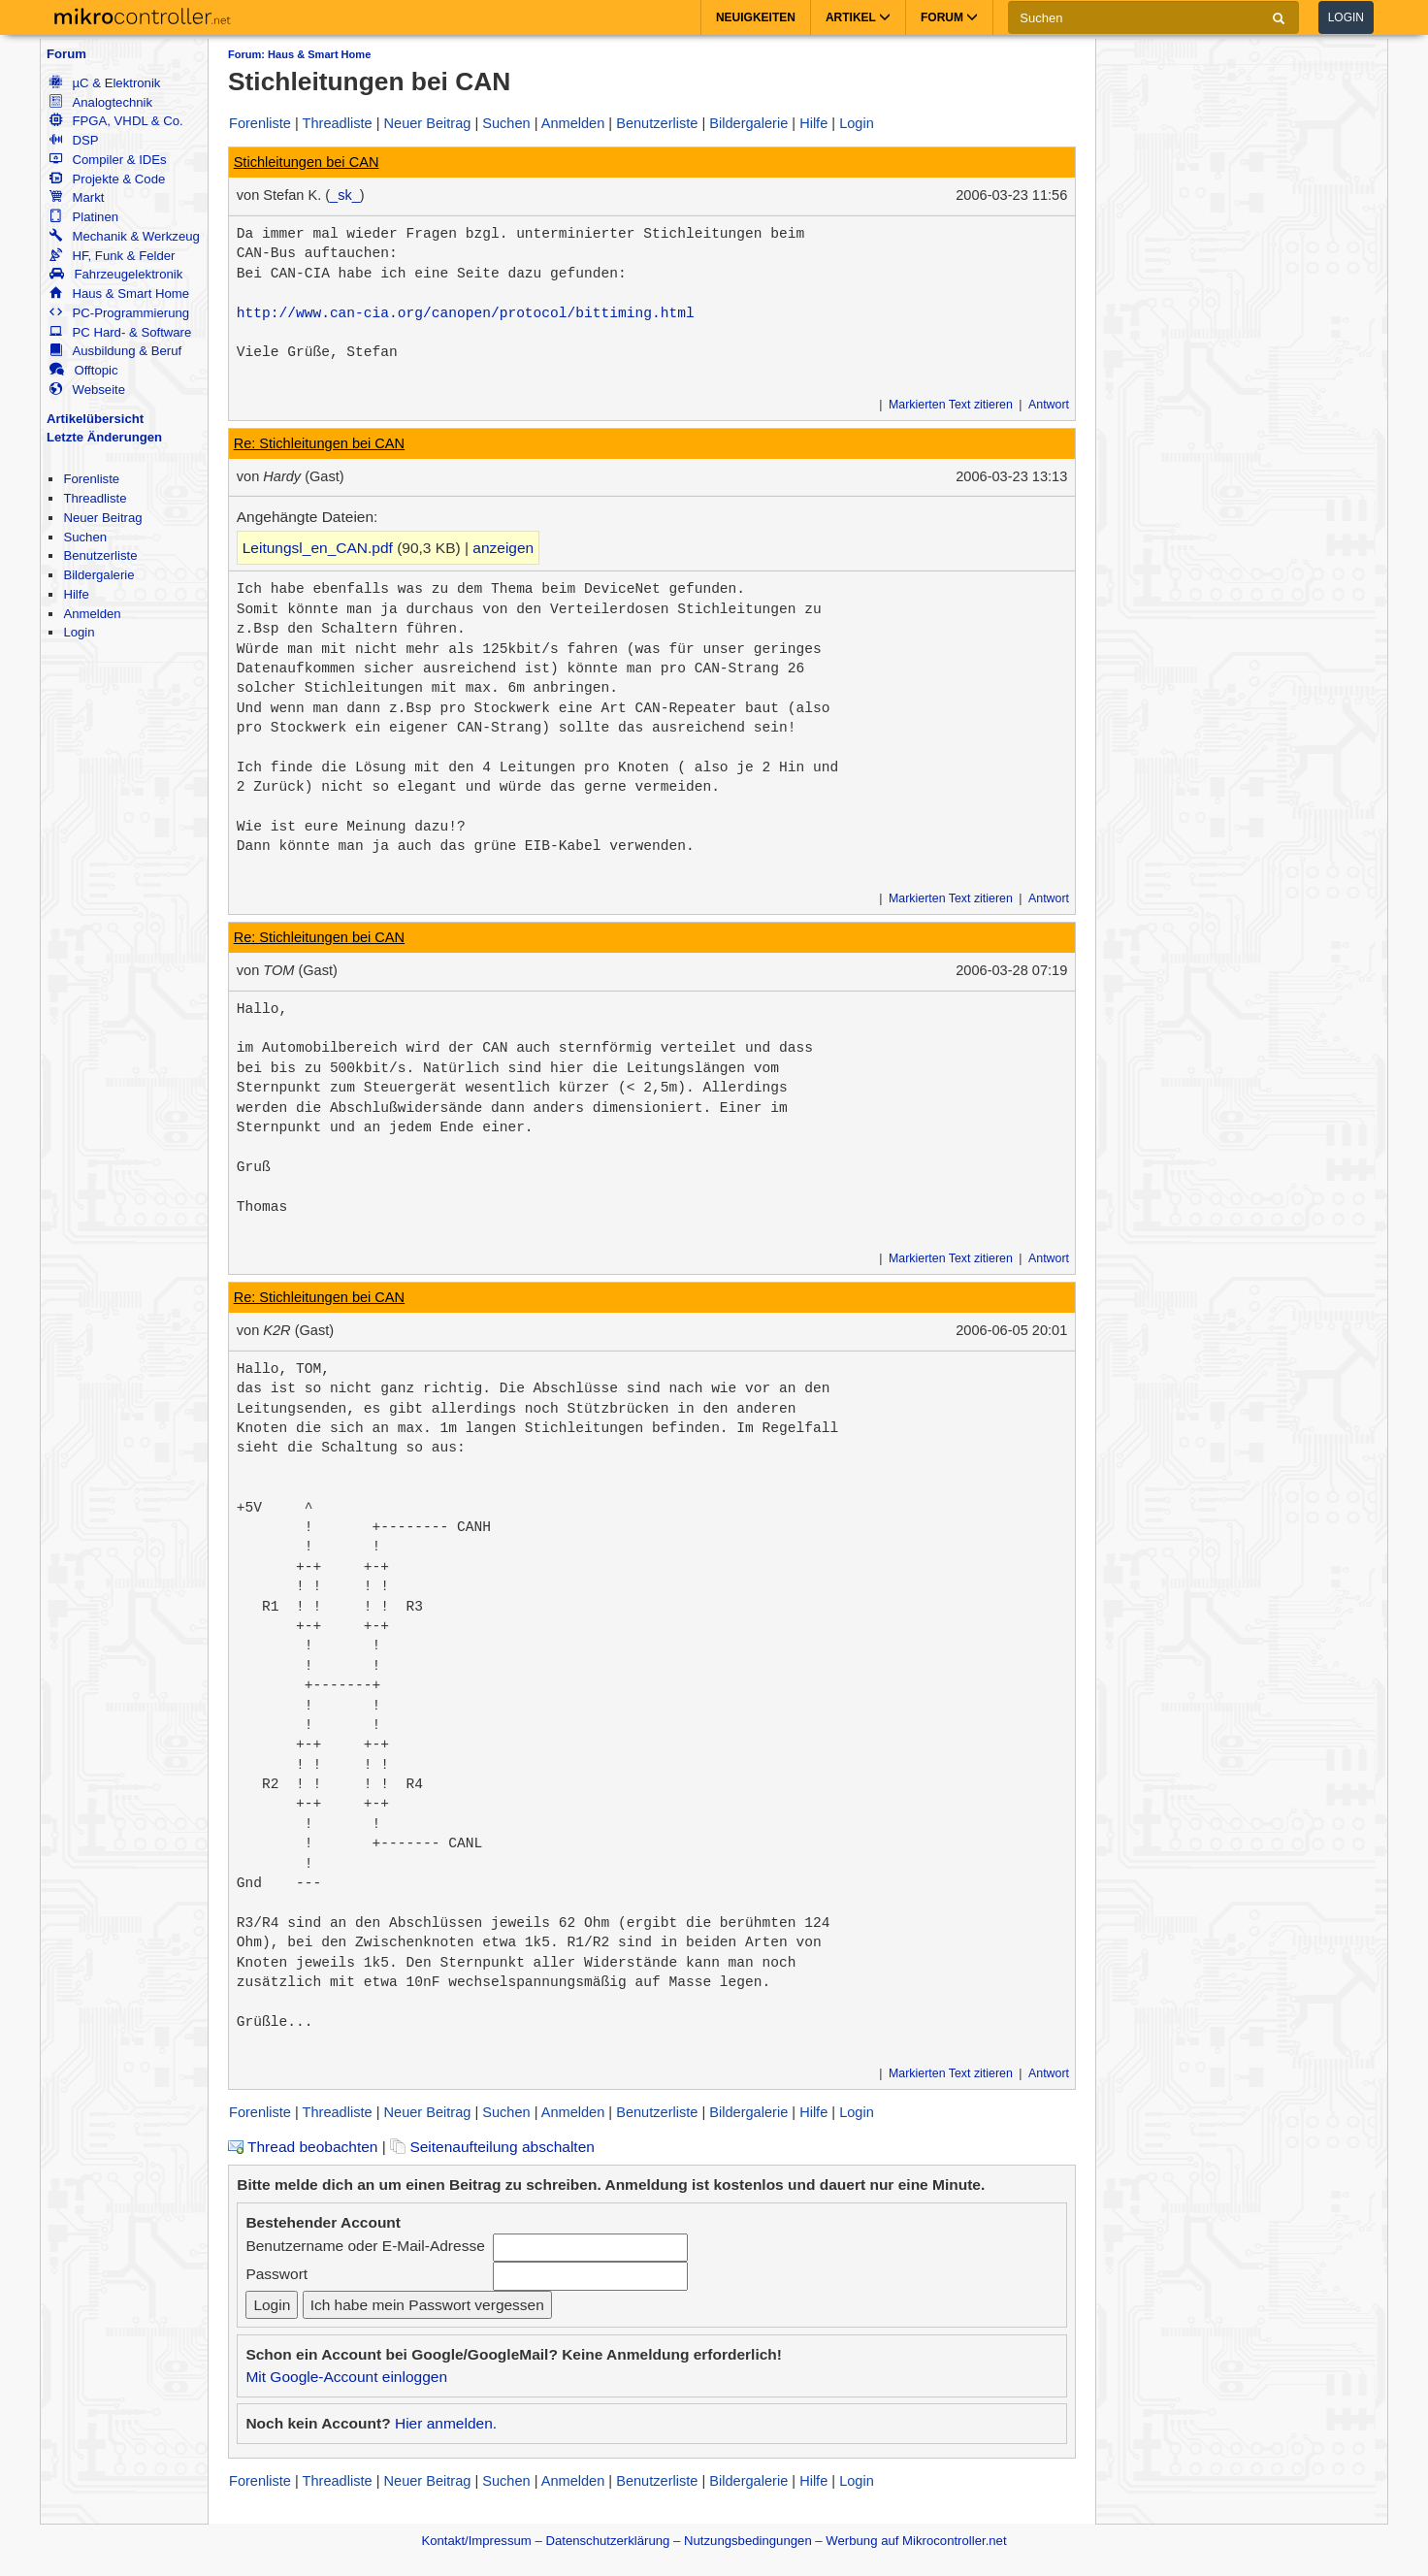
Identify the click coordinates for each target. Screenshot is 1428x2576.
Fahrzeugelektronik (115, 274)
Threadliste (94, 498)
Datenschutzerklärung (607, 2540)
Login (1346, 17)
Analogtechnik (100, 102)
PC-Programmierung (119, 313)
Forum (66, 54)
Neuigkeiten (755, 17)
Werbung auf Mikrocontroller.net (916, 2540)
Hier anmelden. (446, 2423)
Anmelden (91, 613)
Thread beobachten (302, 2146)
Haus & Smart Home (119, 293)
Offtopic (83, 370)
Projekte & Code (107, 179)
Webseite (87, 389)
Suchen (85, 537)
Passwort (276, 2274)
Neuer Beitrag (102, 517)
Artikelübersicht (95, 418)
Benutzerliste (100, 555)
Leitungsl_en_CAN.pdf (318, 547)
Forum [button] (949, 17)
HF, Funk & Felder (112, 255)
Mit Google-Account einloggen (346, 2376)
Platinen (83, 217)
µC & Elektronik (104, 83)
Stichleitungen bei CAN (306, 162)
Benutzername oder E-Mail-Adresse (364, 2245)
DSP (73, 140)
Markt (76, 197)
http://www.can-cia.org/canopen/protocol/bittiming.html (466, 313)
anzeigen (503, 547)
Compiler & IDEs (107, 159)
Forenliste (91, 479)
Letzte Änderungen (104, 437)
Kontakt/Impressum (476, 2540)
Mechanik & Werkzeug (124, 236)
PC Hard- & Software (120, 332)
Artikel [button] (858, 17)
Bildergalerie (98, 575)
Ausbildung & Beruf (115, 350)
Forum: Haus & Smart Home (299, 54)
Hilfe (75, 594)
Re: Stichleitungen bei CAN (319, 443)
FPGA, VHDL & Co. (115, 121)
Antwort (1048, 404)
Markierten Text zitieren (951, 404)
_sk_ (345, 195)
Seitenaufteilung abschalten (492, 2146)
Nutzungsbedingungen (748, 2540)
